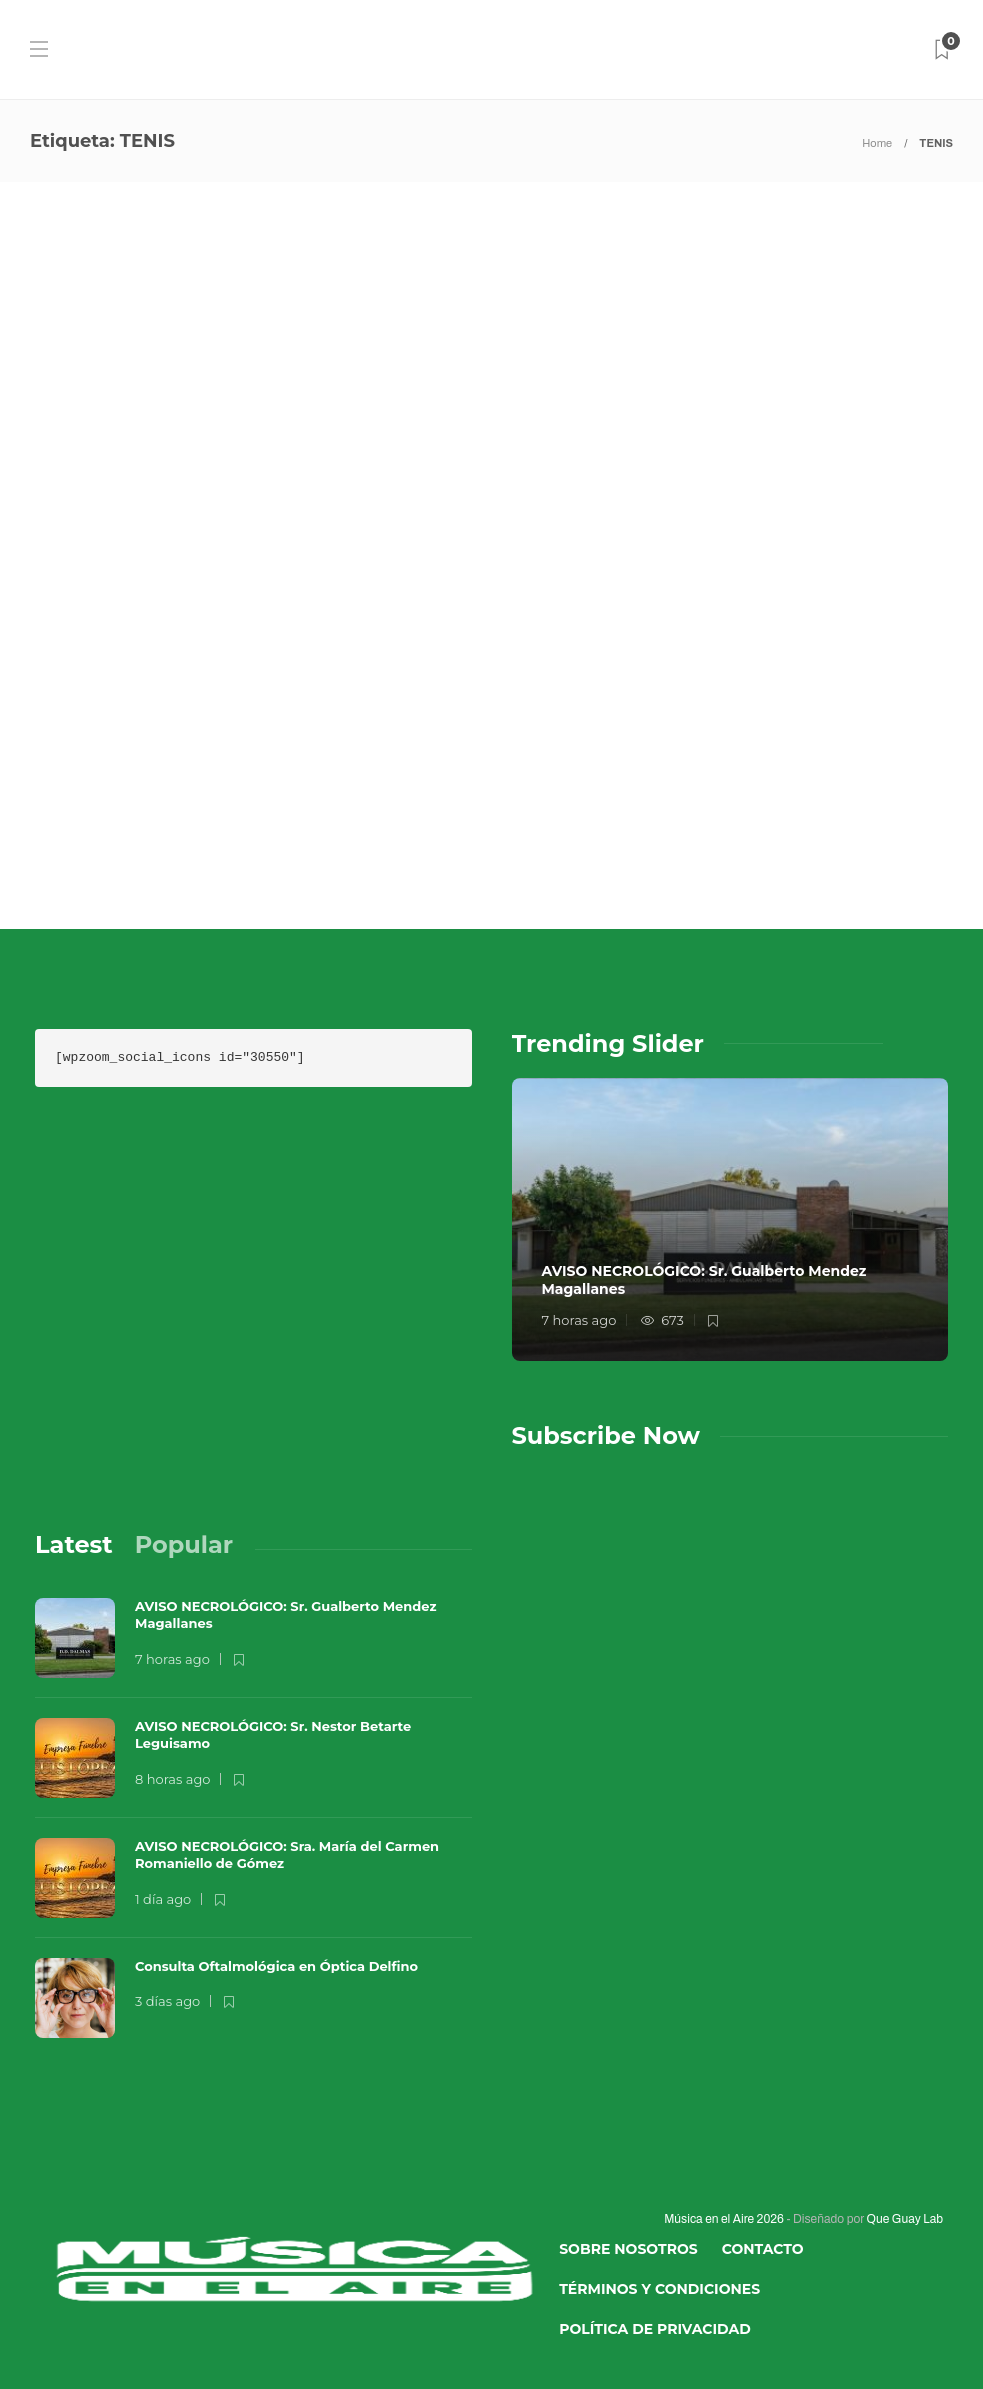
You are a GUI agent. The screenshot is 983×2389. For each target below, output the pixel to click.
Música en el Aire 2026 (724, 2219)
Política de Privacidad (655, 2329)
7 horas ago (579, 1320)
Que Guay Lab (905, 2219)
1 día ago (163, 1899)
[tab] (74, 1544)
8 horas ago (172, 1779)
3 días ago (167, 2001)
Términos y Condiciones (659, 2289)
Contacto (763, 2249)
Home (877, 143)
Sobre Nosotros (628, 2249)
